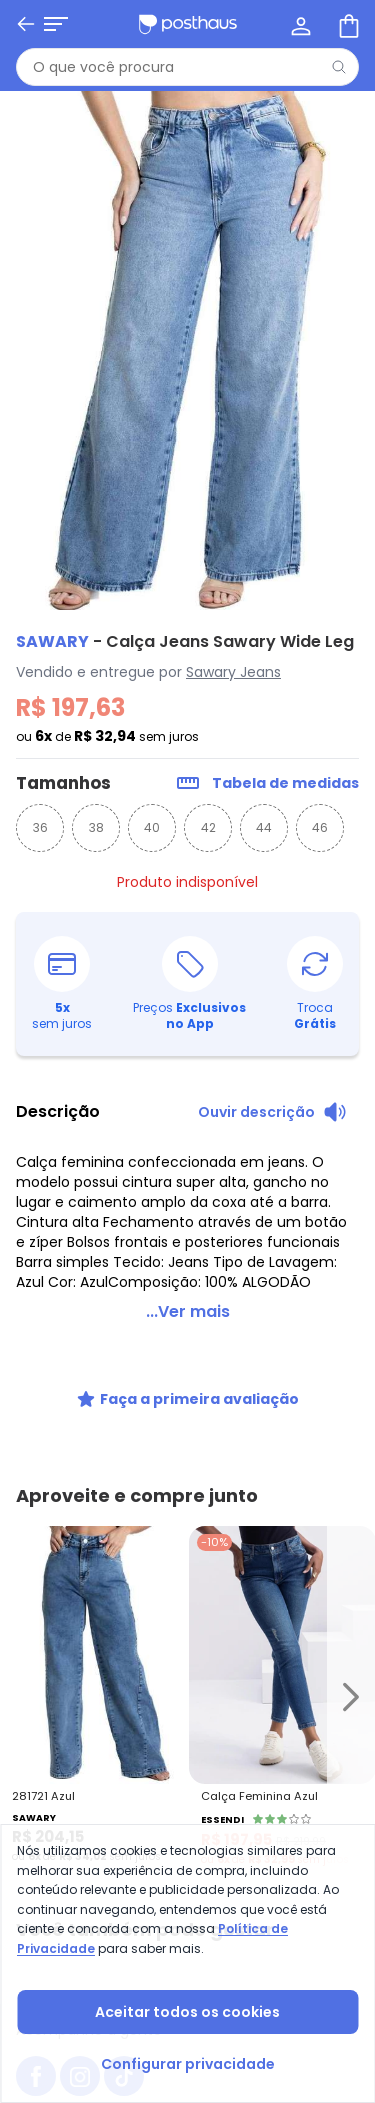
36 (40, 827)
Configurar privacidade (188, 2064)
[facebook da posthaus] (36, 1554)
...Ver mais (188, 1311)
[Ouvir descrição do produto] (272, 1112)
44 (264, 827)
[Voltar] (26, 24)
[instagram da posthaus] (80, 1554)
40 (152, 827)
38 (96, 827)
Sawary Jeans (233, 672)
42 (208, 827)
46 (320, 827)
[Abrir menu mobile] (56, 24)
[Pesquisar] (339, 67)
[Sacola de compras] (347, 24)
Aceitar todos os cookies (187, 2012)
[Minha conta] (299, 24)
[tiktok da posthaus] (124, 1554)
